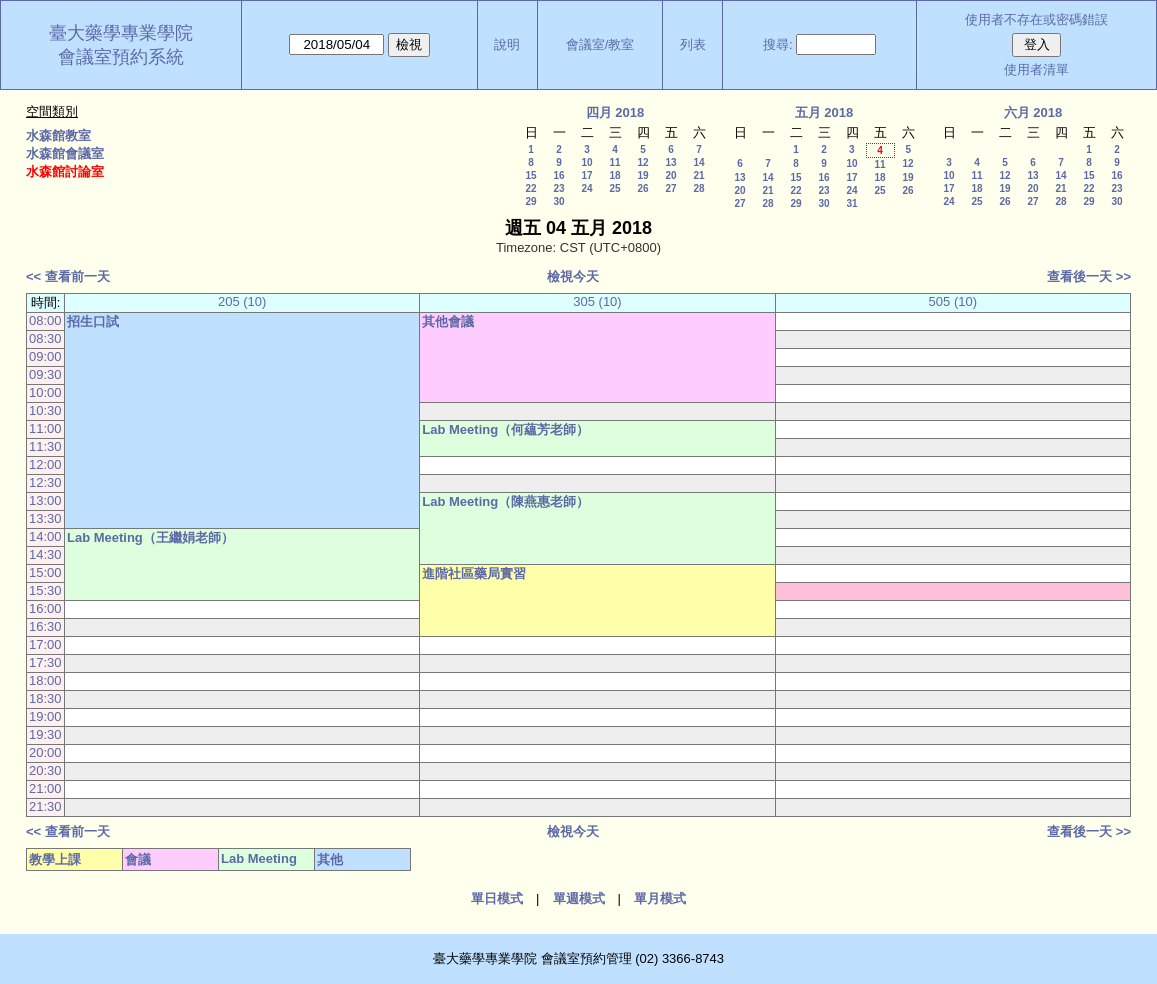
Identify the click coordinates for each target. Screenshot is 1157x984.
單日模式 (497, 898)
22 (530, 188)
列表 (693, 44)
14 (698, 162)
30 (558, 201)
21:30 (45, 806)
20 (670, 175)
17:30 (45, 662)
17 (586, 175)
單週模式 (579, 898)
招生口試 (93, 321)
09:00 (45, 356)
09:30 (45, 374)
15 (530, 175)
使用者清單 (1036, 69)
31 (851, 203)
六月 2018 (1033, 112)
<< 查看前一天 (68, 276)
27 (670, 188)
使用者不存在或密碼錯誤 (1036, 19)
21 (698, 175)
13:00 (45, 500)
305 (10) (597, 301)
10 (586, 162)
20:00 (45, 752)
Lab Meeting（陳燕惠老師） (505, 501)
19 (642, 175)
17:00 (45, 644)
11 (614, 162)
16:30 (45, 626)
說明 (507, 44)
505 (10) (953, 301)
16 (558, 175)
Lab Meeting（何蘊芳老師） (505, 429)
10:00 (45, 392)
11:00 (45, 428)
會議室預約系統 (121, 57)
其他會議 (448, 321)
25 (614, 188)
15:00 (45, 572)
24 (586, 188)
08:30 (45, 338)
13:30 (45, 518)
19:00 (45, 716)
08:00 (45, 320)
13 (670, 162)
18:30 (45, 698)
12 (642, 162)
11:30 (45, 446)
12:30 (45, 482)
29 (530, 201)
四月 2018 (615, 112)
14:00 (45, 536)
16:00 (45, 608)
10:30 (45, 410)
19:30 (45, 734)
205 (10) (242, 301)
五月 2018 (824, 112)
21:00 (45, 788)
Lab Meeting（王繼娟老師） (150, 537)
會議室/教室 (600, 44)
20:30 (45, 770)
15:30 (45, 590)
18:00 (45, 680)
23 (558, 188)
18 (614, 175)
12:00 (45, 464)
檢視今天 (573, 276)
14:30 (45, 554)
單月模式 (660, 898)
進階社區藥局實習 (474, 573)
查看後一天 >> (1089, 276)
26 (642, 188)
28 (698, 188)
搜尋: (778, 44)
